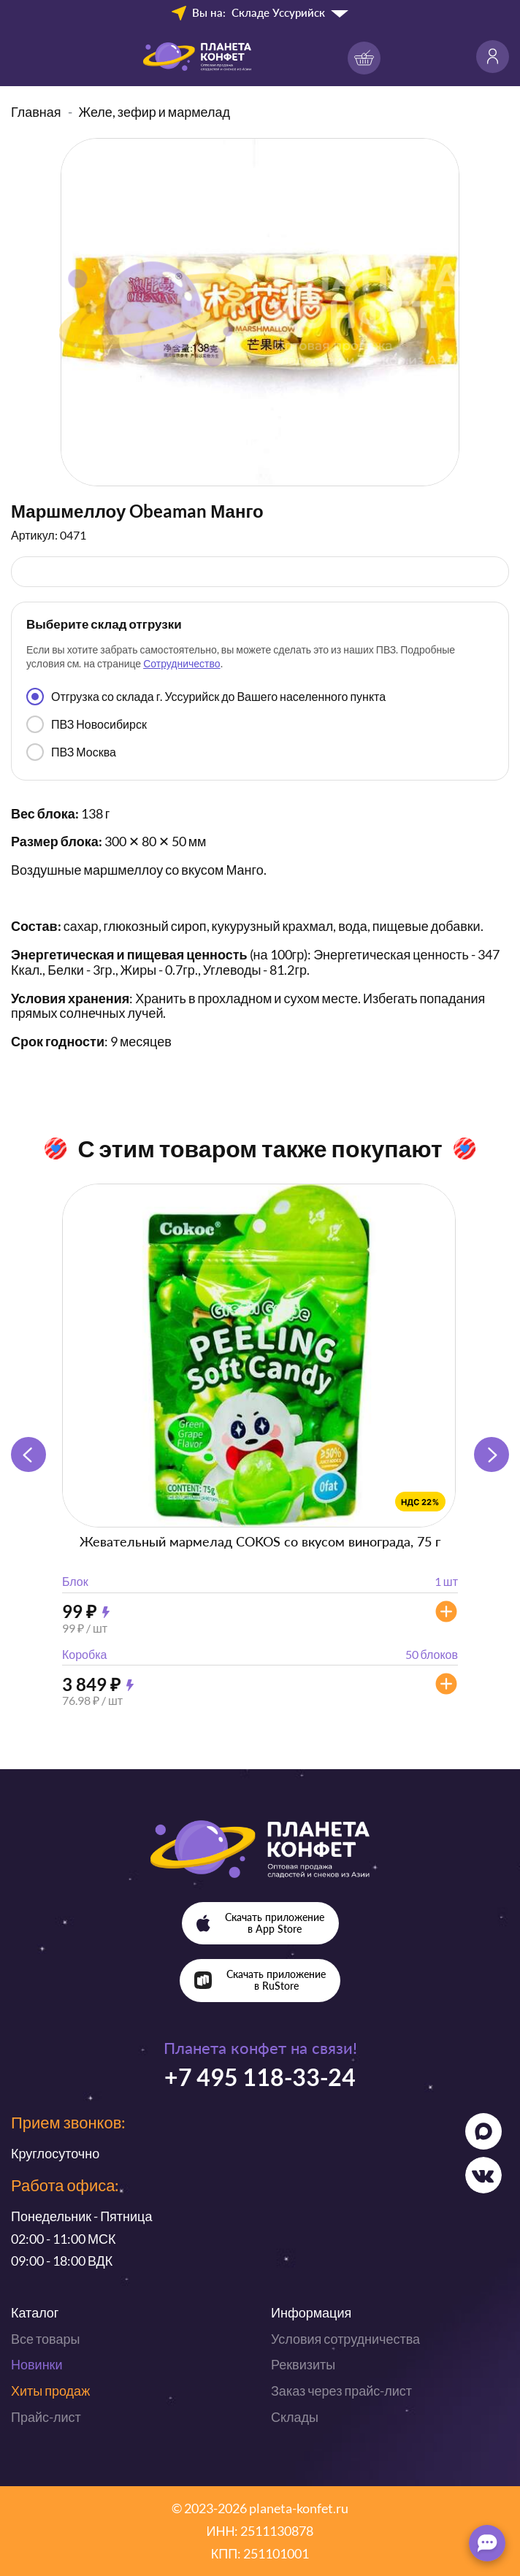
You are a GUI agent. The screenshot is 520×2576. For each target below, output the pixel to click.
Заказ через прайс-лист (341, 2391)
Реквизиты (303, 2364)
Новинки (37, 2364)
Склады (294, 2417)
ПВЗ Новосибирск (86, 724)
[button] (491, 1454)
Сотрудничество (181, 663)
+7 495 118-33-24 (260, 2077)
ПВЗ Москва (71, 752)
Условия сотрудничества (345, 2339)
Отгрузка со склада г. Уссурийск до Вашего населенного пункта (206, 696)
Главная (36, 112)
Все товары (45, 2339)
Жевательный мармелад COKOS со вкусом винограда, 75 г (260, 1541)
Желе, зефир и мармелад (155, 112)
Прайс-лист (46, 2417)
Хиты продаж (50, 2391)
